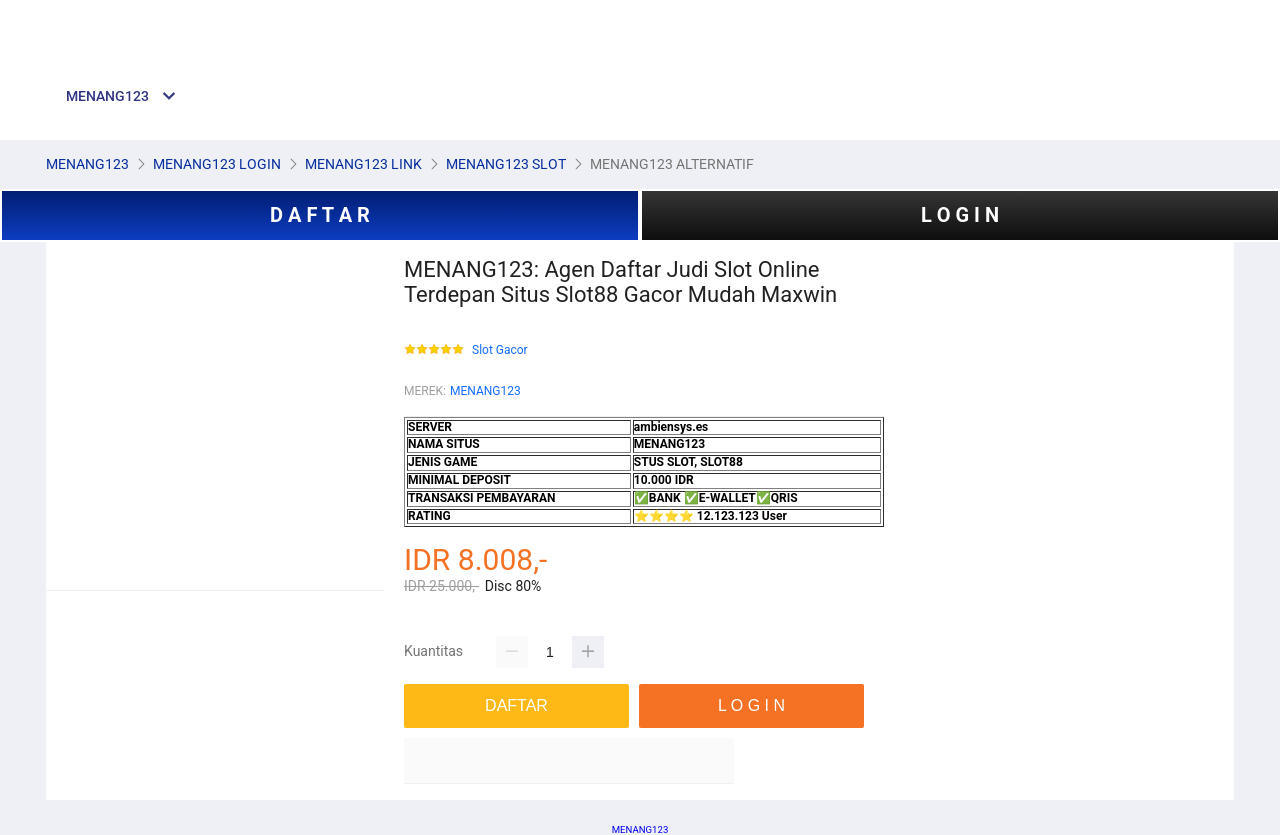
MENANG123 (485, 391)
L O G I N (960, 215)
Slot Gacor (500, 350)
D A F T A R (320, 215)
